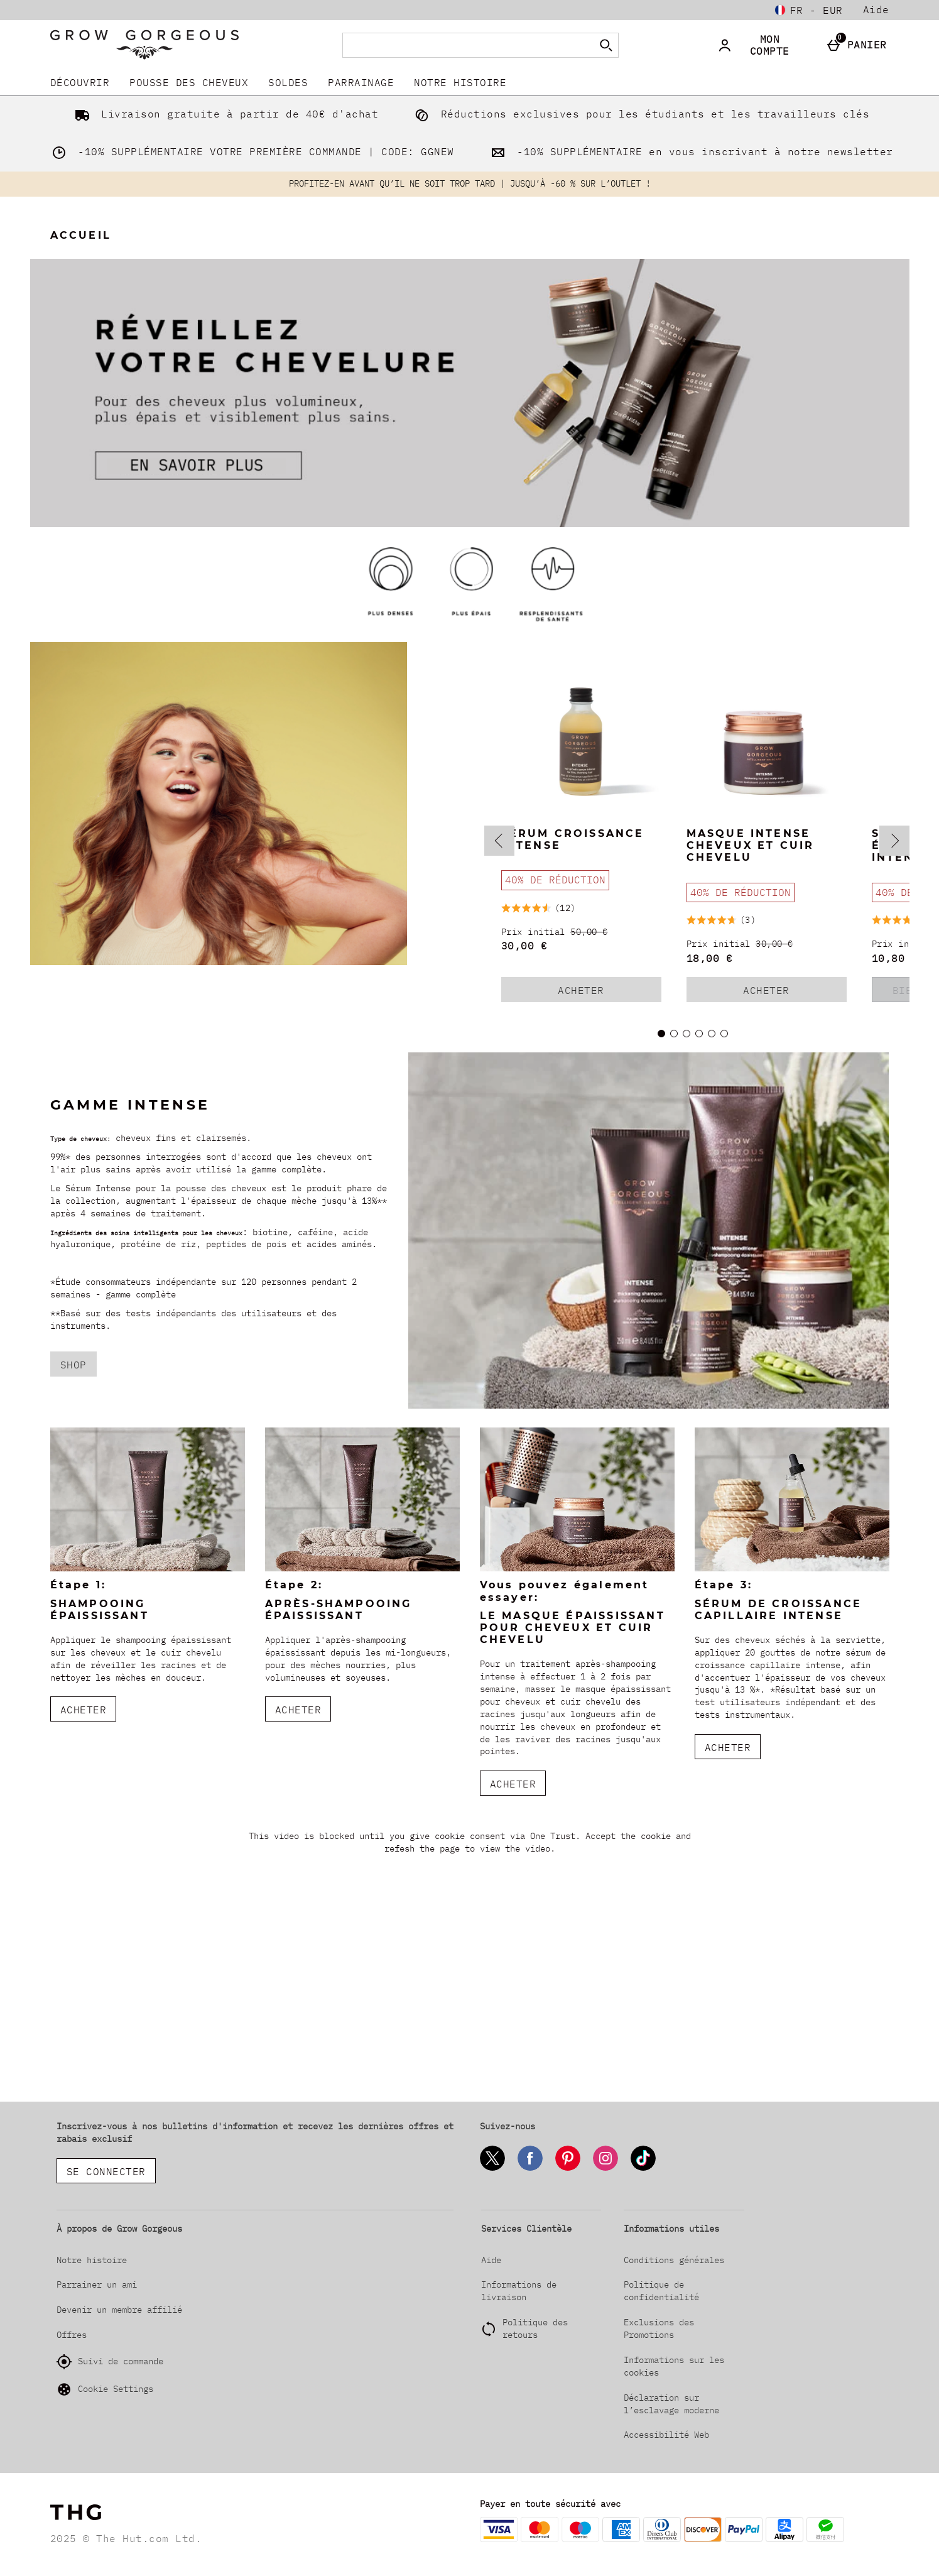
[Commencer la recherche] (606, 45)
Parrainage (361, 82)
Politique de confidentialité (661, 2291)
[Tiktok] (643, 2168)
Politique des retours (535, 2328)
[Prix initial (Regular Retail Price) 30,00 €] (767, 944)
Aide (876, 9)
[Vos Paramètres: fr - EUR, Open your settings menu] (809, 10)
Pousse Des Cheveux (188, 82)
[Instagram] (605, 2168)
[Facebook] (530, 2168)
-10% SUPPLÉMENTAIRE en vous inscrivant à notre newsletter (689, 151)
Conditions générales (674, 2260)
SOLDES (288, 82)
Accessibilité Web (666, 2434)
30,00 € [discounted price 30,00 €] (524, 945)
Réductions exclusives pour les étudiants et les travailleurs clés (639, 113)
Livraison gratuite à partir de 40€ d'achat (224, 113)
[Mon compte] (762, 45)
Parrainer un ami (97, 2284)
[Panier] (859, 45)
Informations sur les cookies (674, 2366)
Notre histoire (460, 82)
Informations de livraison (518, 2291)
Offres (72, 2334)
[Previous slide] (499, 841)
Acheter (601, 992)
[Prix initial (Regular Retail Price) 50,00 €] (581, 932)
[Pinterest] (567, 2168)
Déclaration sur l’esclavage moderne (671, 2404)
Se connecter (106, 2171)
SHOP (73, 1364)
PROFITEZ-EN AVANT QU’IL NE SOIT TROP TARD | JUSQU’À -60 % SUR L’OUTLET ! (470, 183)
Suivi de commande (110, 2361)
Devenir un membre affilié (119, 2309)
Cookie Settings (105, 2389)
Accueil (80, 235)
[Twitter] (492, 2168)
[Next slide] (894, 841)
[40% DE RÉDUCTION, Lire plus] (555, 880)
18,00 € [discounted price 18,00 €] (710, 958)
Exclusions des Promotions (659, 2328)
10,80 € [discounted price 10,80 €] (895, 958)
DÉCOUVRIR (80, 82)
